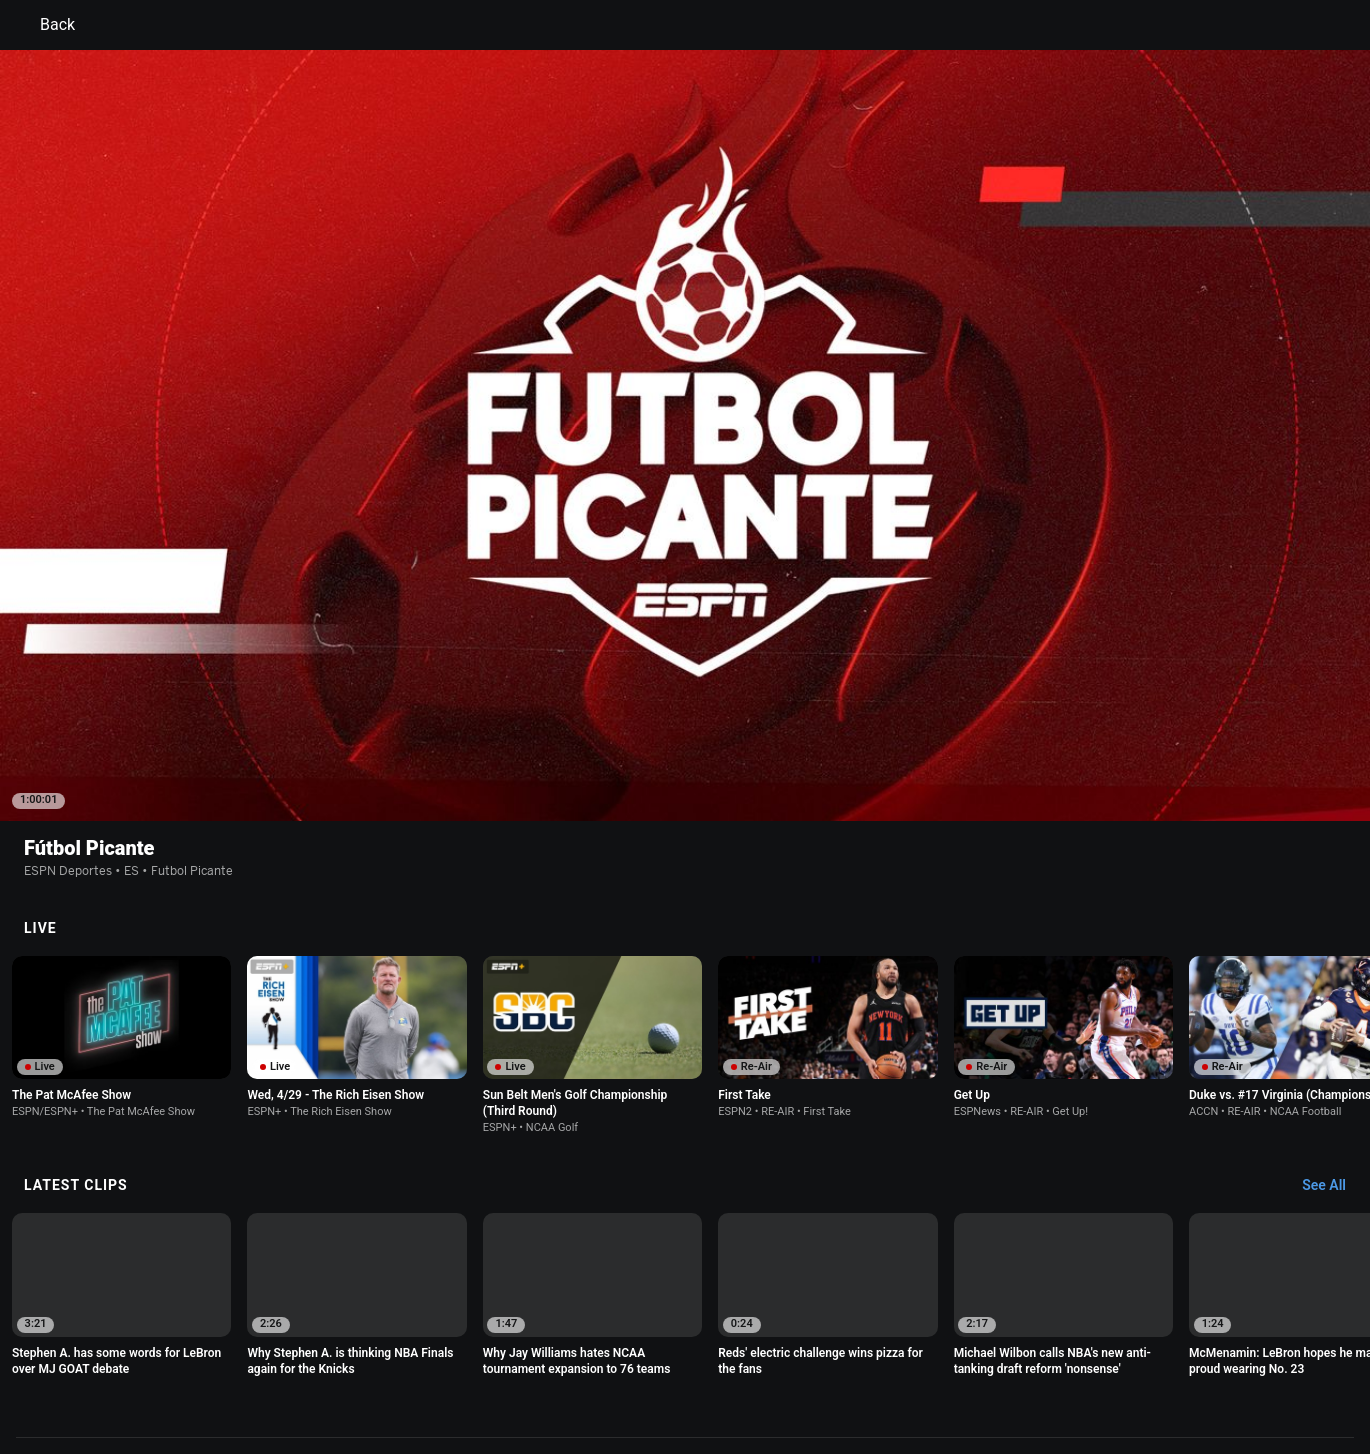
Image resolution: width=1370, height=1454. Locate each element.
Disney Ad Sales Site (217, 1376)
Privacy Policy (291, 1358)
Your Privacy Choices (1091, 1358)
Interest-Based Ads (781, 1358)
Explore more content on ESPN (685, 1289)
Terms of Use (197, 1358)
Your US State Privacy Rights (431, 1358)
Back (45, 25)
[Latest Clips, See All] (1333, 1005)
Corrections (426, 1376)
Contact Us (1200, 1358)
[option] (121, 856)
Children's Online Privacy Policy (621, 1358)
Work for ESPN (334, 1376)
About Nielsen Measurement (933, 1358)
